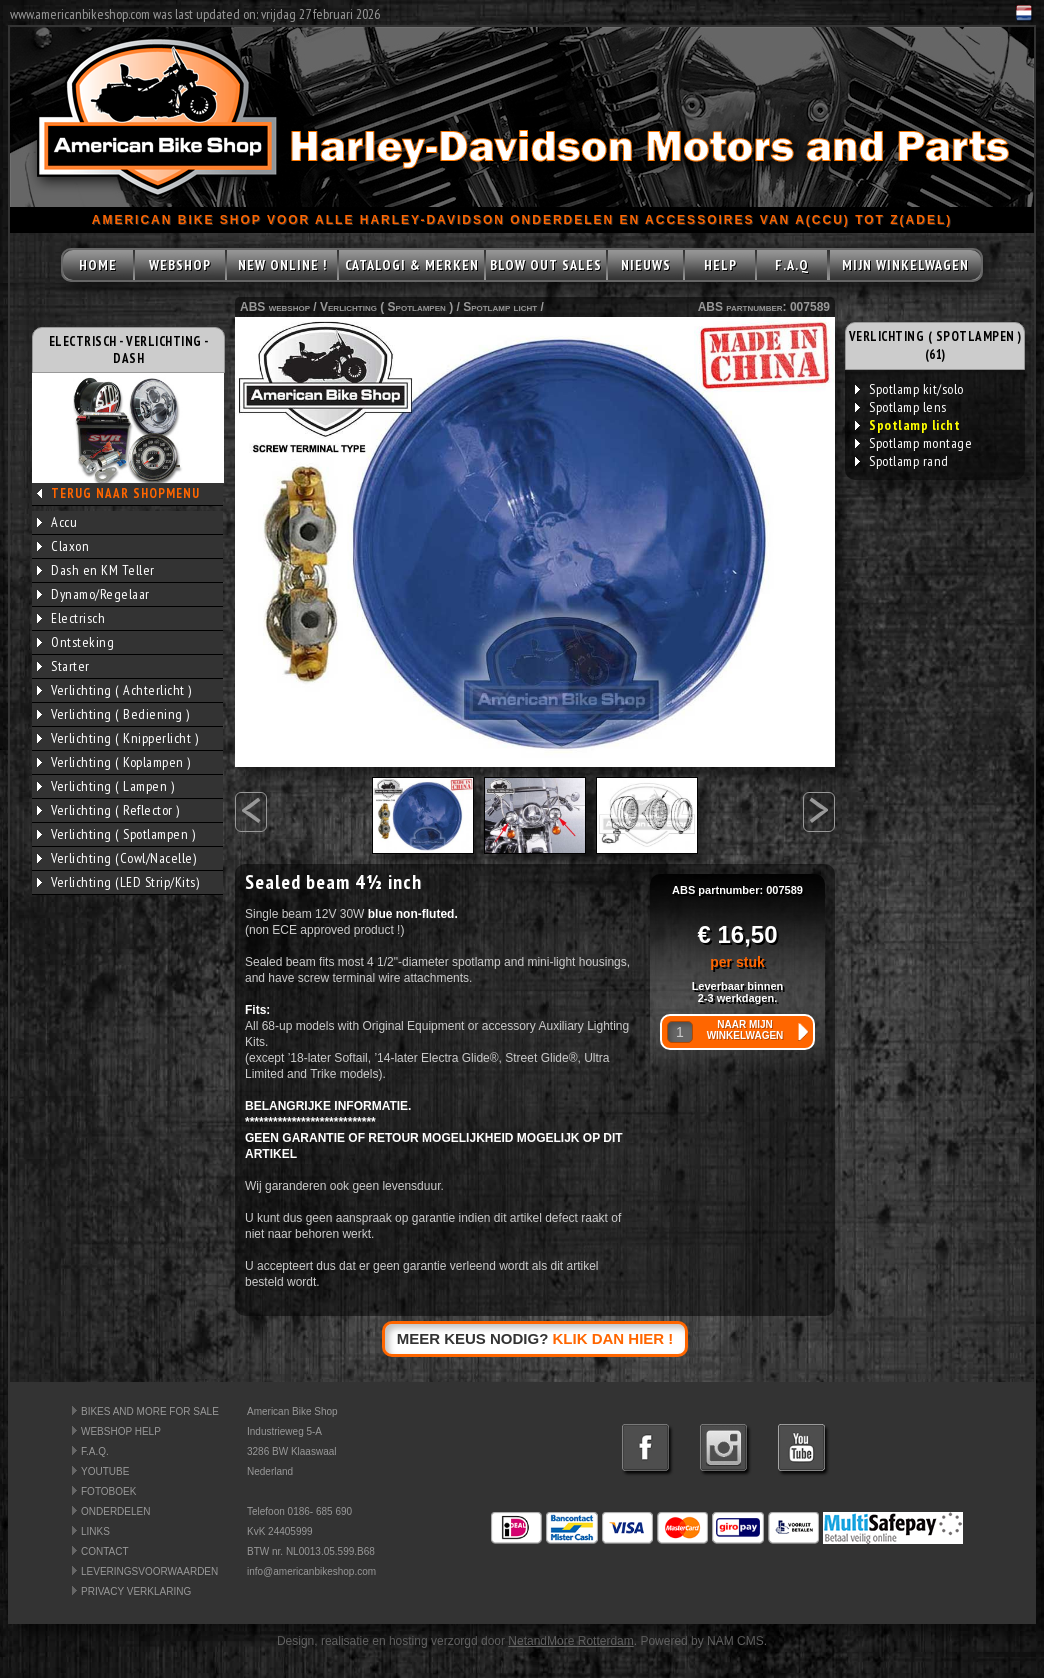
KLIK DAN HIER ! (613, 1338)
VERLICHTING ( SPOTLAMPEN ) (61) (935, 345)
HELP (720, 265)
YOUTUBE (105, 1471)
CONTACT (105, 1551)
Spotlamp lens (901, 407)
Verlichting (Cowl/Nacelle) (116, 858)
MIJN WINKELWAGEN (905, 265)
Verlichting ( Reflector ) (108, 810)
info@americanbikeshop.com (311, 1571)
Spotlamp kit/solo (909, 389)
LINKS (95, 1531)
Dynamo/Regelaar (93, 594)
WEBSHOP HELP (121, 1431)
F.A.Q (792, 265)
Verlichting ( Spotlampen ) (116, 834)
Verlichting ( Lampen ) (105, 786)
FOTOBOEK (108, 1491)
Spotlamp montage (913, 443)
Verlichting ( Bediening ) (113, 714)
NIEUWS (646, 265)
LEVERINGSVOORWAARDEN (149, 1571)
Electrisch (71, 618)
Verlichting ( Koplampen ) (114, 762)
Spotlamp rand (902, 461)
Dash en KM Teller (96, 570)
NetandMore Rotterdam (570, 1641)
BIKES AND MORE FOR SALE (150, 1411)
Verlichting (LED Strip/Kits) (118, 882)
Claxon (63, 546)
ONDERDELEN (115, 1511)
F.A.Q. (95, 1451)
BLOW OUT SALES (546, 265)
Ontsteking (75, 642)
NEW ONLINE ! (282, 265)
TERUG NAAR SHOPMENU (125, 493)
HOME (98, 265)
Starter (63, 666)
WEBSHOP (180, 265)
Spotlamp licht (500, 307)
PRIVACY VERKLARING (136, 1591)
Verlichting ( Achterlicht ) (114, 690)
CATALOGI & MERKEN (412, 265)
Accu (57, 522)
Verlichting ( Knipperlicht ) (117, 738)
